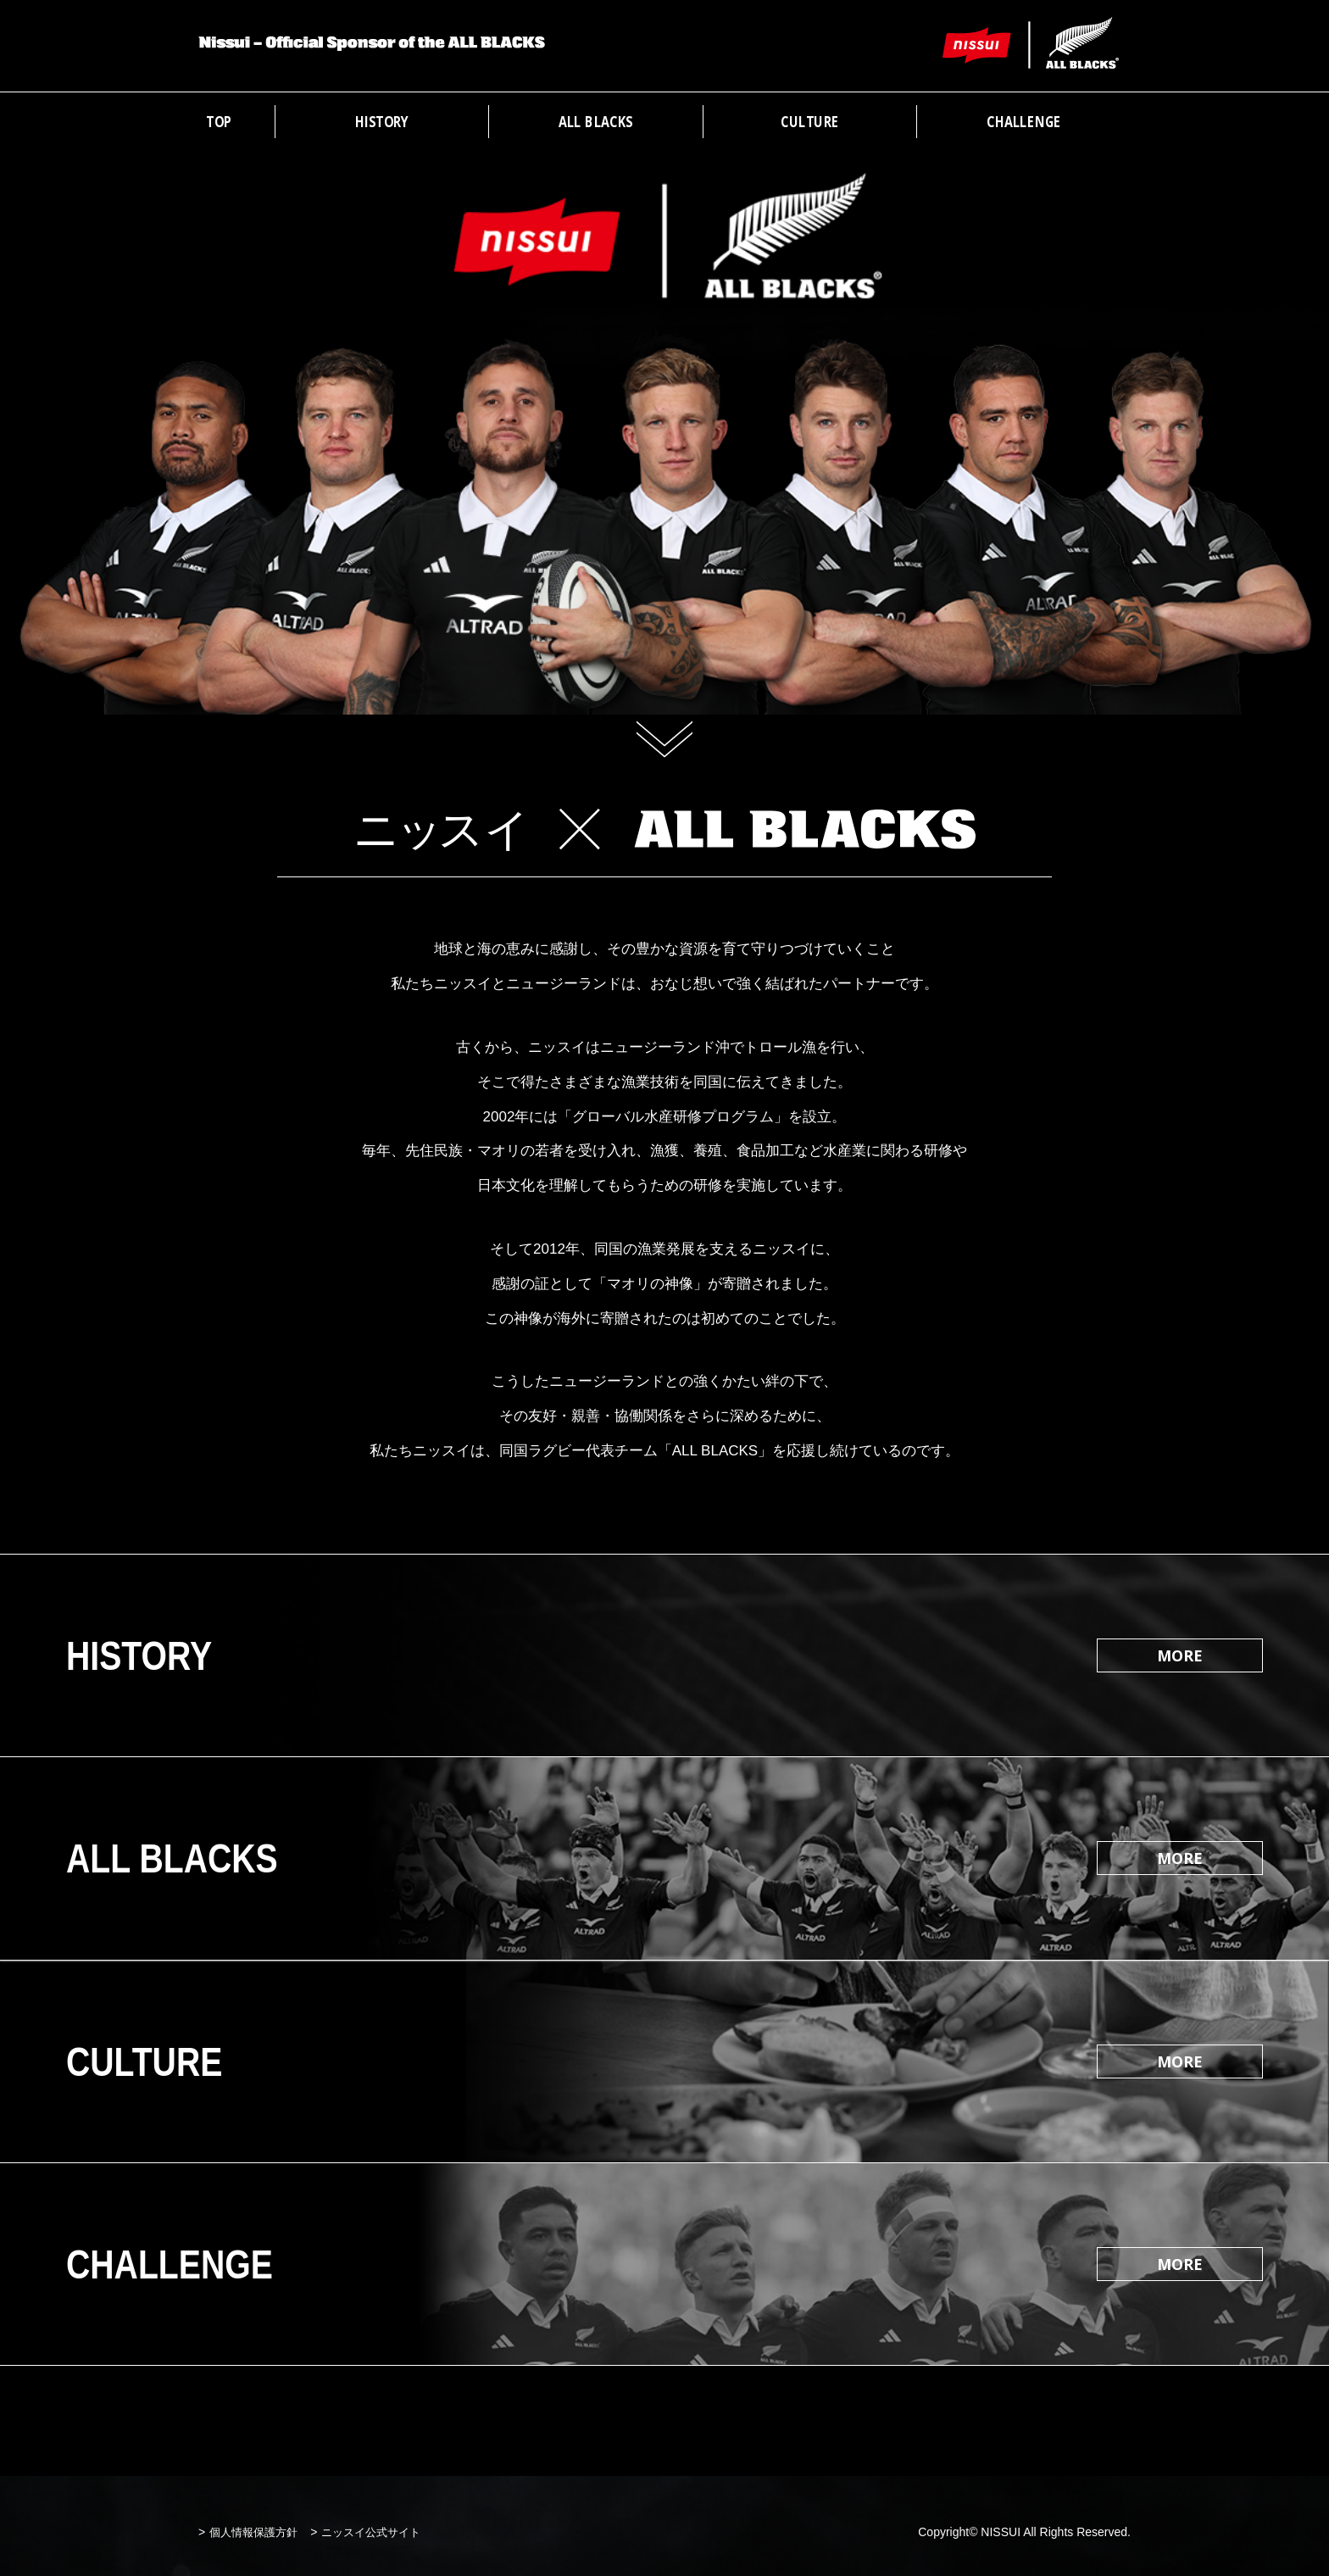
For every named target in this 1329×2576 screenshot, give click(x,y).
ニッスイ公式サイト (370, 2532)
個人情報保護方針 (253, 2532)
